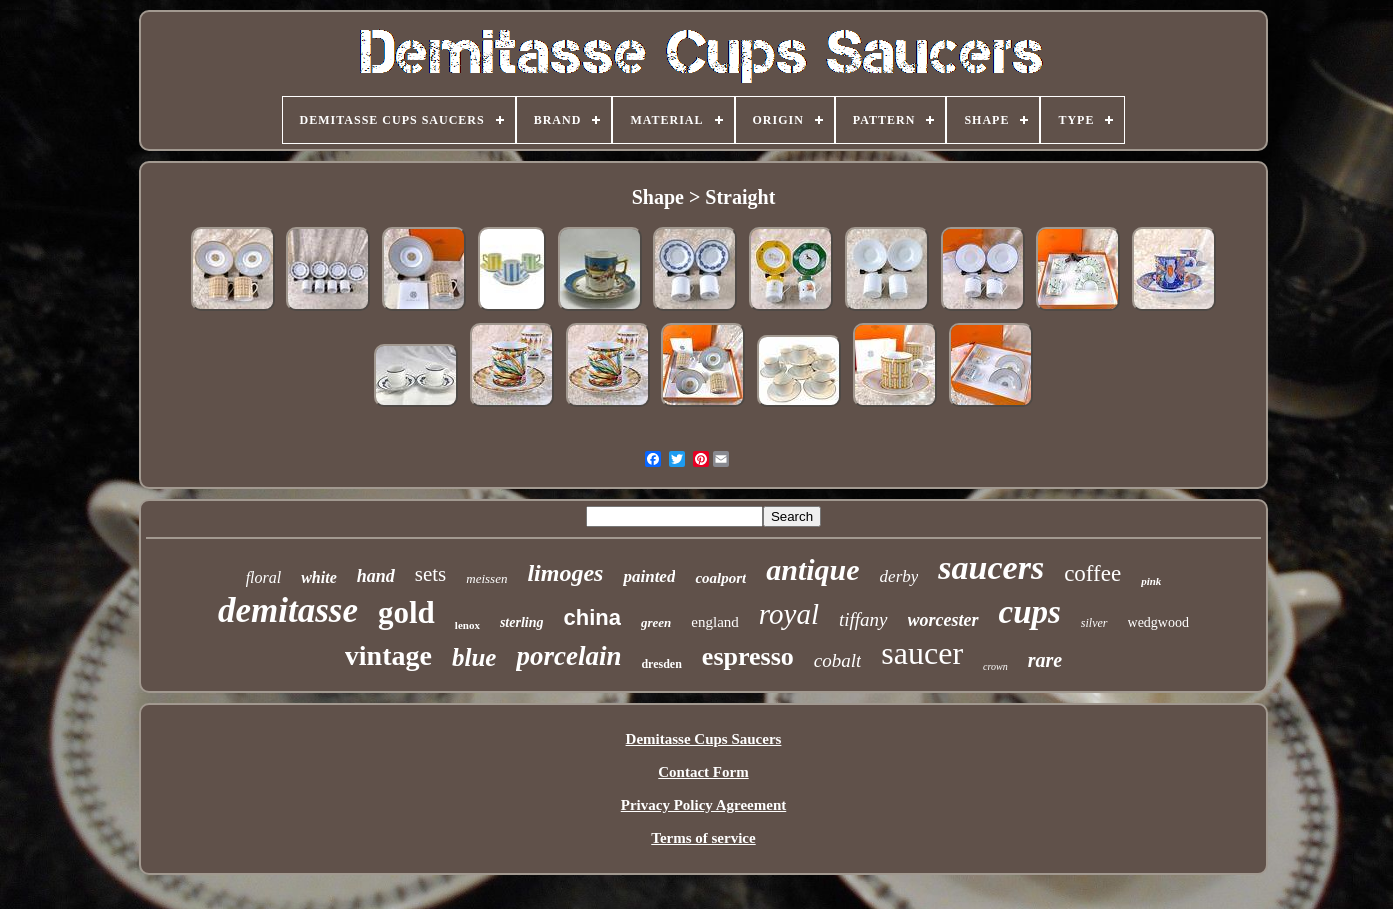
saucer (922, 653)
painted (649, 576)
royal (789, 614)
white (319, 577)
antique (812, 569)
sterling (522, 622)
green (656, 622)
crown (995, 666)
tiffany (863, 619)
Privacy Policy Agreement (704, 805)
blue (474, 657)
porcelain (568, 656)
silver (1094, 623)
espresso (748, 656)
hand (376, 576)
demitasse (288, 610)
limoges (565, 573)
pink (1151, 581)
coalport (720, 578)
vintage (388, 655)
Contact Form (703, 772)
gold (406, 612)
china (592, 617)
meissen (486, 578)
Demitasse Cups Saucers (704, 739)
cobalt (838, 660)
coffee (1092, 573)
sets (431, 574)
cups (1030, 612)
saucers (991, 567)
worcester (943, 620)
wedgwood (1158, 622)
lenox (467, 625)
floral (264, 577)
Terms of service (703, 838)
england (714, 622)
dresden (661, 664)
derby (899, 576)
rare (1045, 660)
